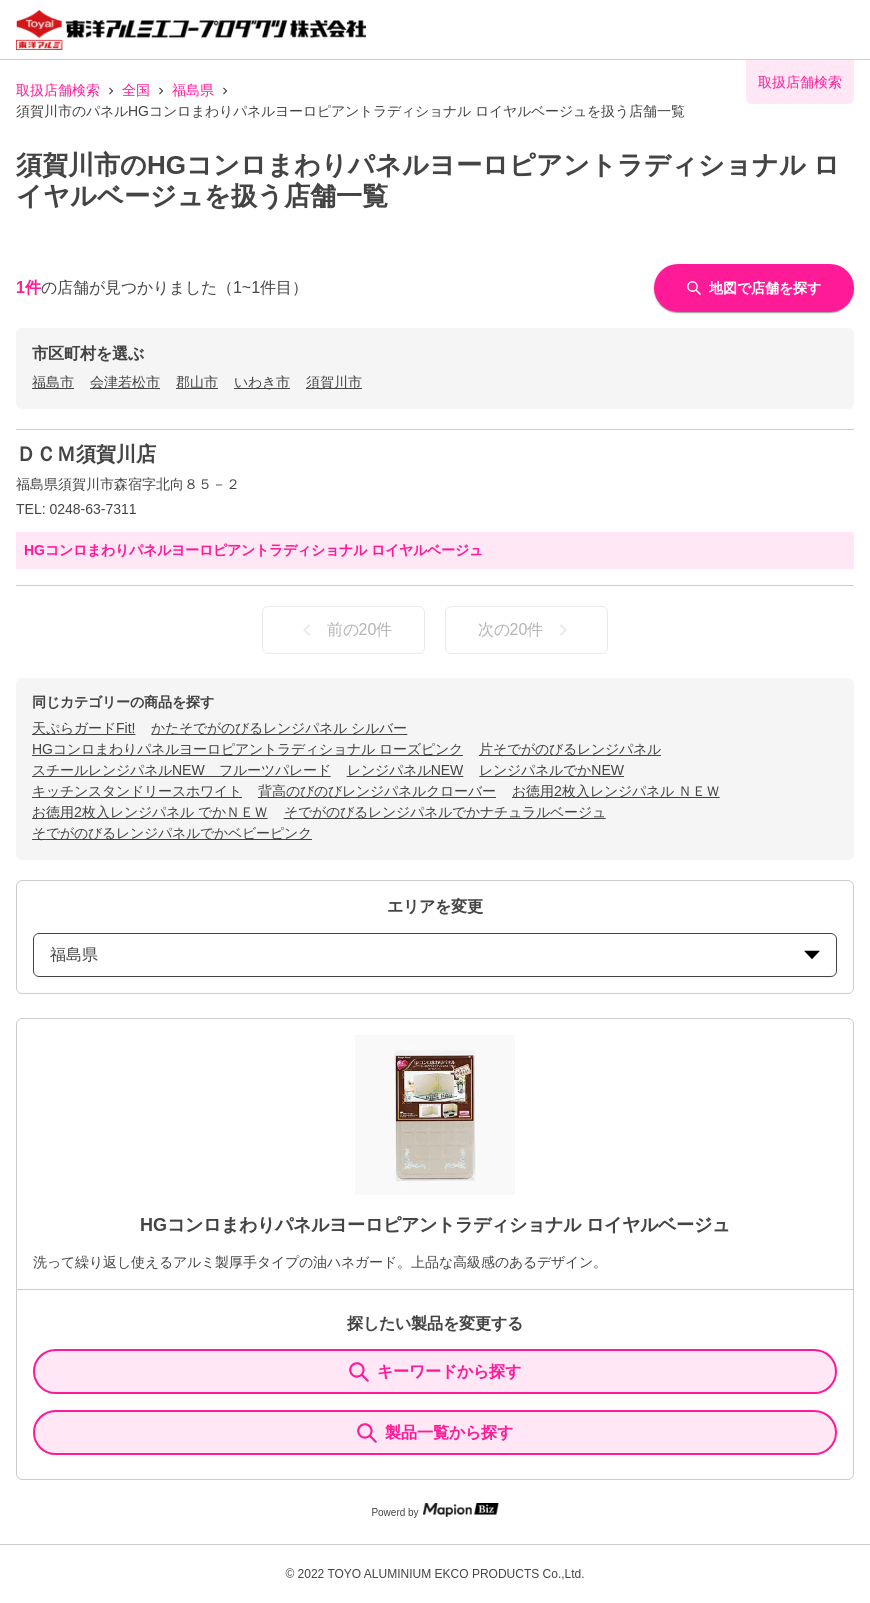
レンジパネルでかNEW (551, 770)
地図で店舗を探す (754, 288)
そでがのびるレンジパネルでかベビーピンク (172, 833)
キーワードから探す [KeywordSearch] (435, 1372)
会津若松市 (125, 382)
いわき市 (262, 382)
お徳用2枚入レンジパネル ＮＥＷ (616, 791)
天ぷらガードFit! (83, 728)
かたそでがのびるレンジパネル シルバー (279, 728)
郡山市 (197, 382)
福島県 (193, 90)
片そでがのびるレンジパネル (570, 749)
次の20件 (527, 630)
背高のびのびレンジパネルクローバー (377, 791)
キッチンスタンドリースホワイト (137, 791)
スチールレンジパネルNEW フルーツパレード (181, 770)
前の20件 (344, 630)
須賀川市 (334, 382)
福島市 (53, 382)
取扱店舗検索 (58, 90)
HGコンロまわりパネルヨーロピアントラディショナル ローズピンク (247, 749)
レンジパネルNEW (405, 770)
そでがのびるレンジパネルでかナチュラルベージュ (445, 812)
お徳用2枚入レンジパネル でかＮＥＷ (150, 812)
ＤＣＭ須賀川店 (86, 454)
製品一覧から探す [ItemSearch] (435, 1433)
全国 (136, 90)
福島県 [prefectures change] (435, 954)
